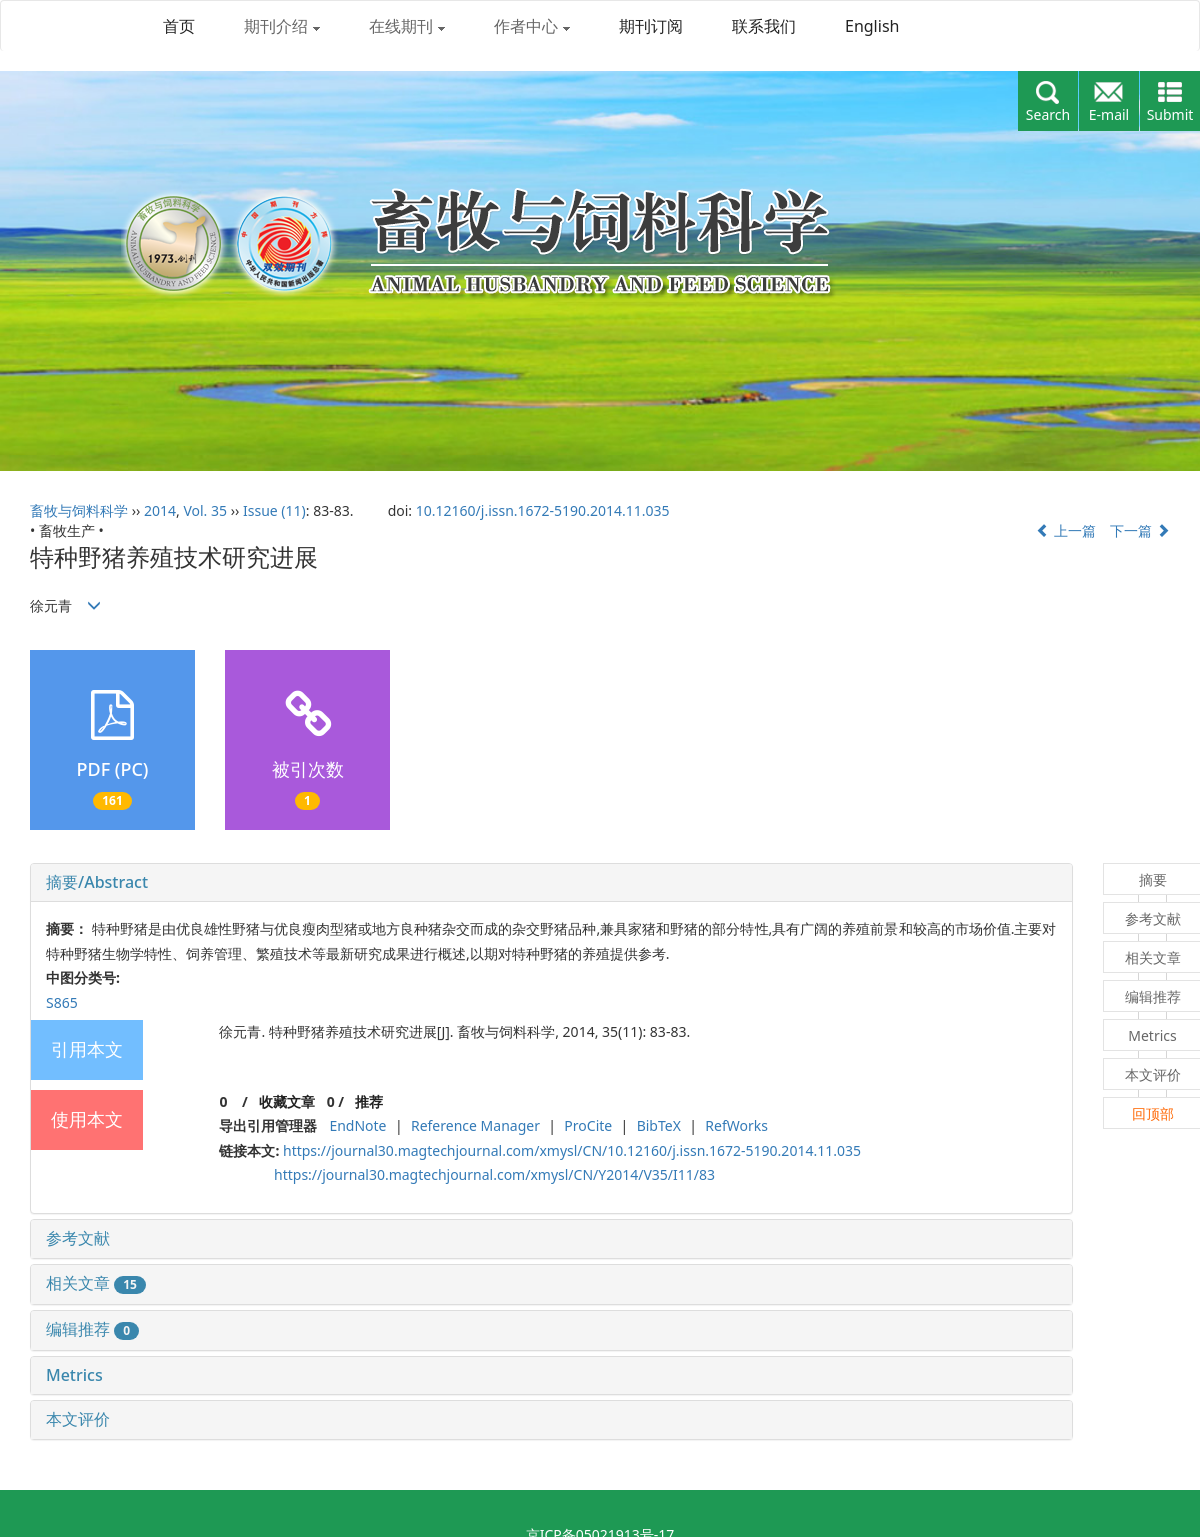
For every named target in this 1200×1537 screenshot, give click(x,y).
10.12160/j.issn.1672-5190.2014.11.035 (543, 510)
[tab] (551, 883)
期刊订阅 (651, 26)
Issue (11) (274, 510)
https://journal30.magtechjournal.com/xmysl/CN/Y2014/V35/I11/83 (494, 1174)
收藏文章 (287, 1101)
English (872, 26)
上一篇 (1066, 530)
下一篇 (1140, 530)
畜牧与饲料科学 (79, 510)
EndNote (357, 1125)
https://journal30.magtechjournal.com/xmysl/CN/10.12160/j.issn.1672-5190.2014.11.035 (572, 1150)
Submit (1170, 114)
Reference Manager (475, 1125)
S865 (62, 1002)
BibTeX (659, 1125)
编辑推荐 (92, 1329)
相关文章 (96, 1283)
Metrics (74, 1375)
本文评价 (78, 1419)
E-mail (1109, 114)
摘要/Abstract (97, 882)
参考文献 (78, 1238)
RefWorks (736, 1125)
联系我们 (764, 26)
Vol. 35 (205, 510)
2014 (160, 510)
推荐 (369, 1101)
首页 (179, 26)
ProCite (588, 1125)
